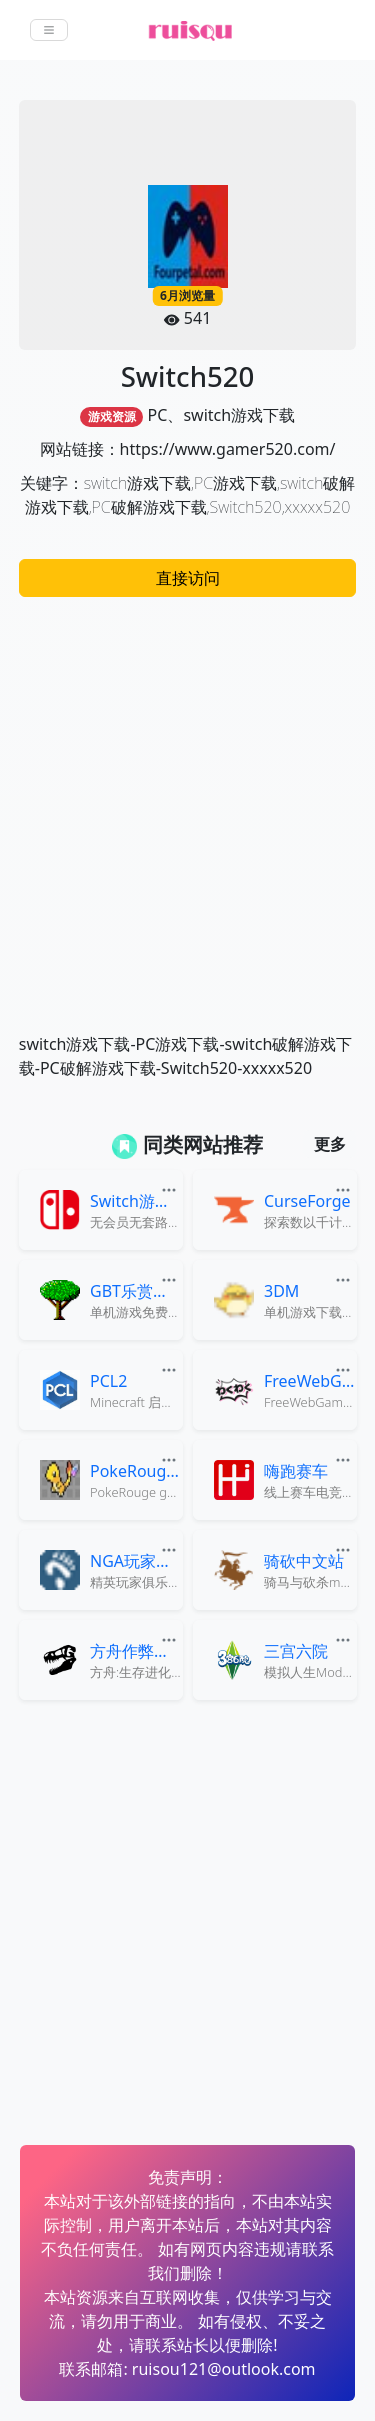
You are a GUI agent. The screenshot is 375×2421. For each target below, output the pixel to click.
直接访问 (188, 578)
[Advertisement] (187, 804)
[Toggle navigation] (49, 30)
